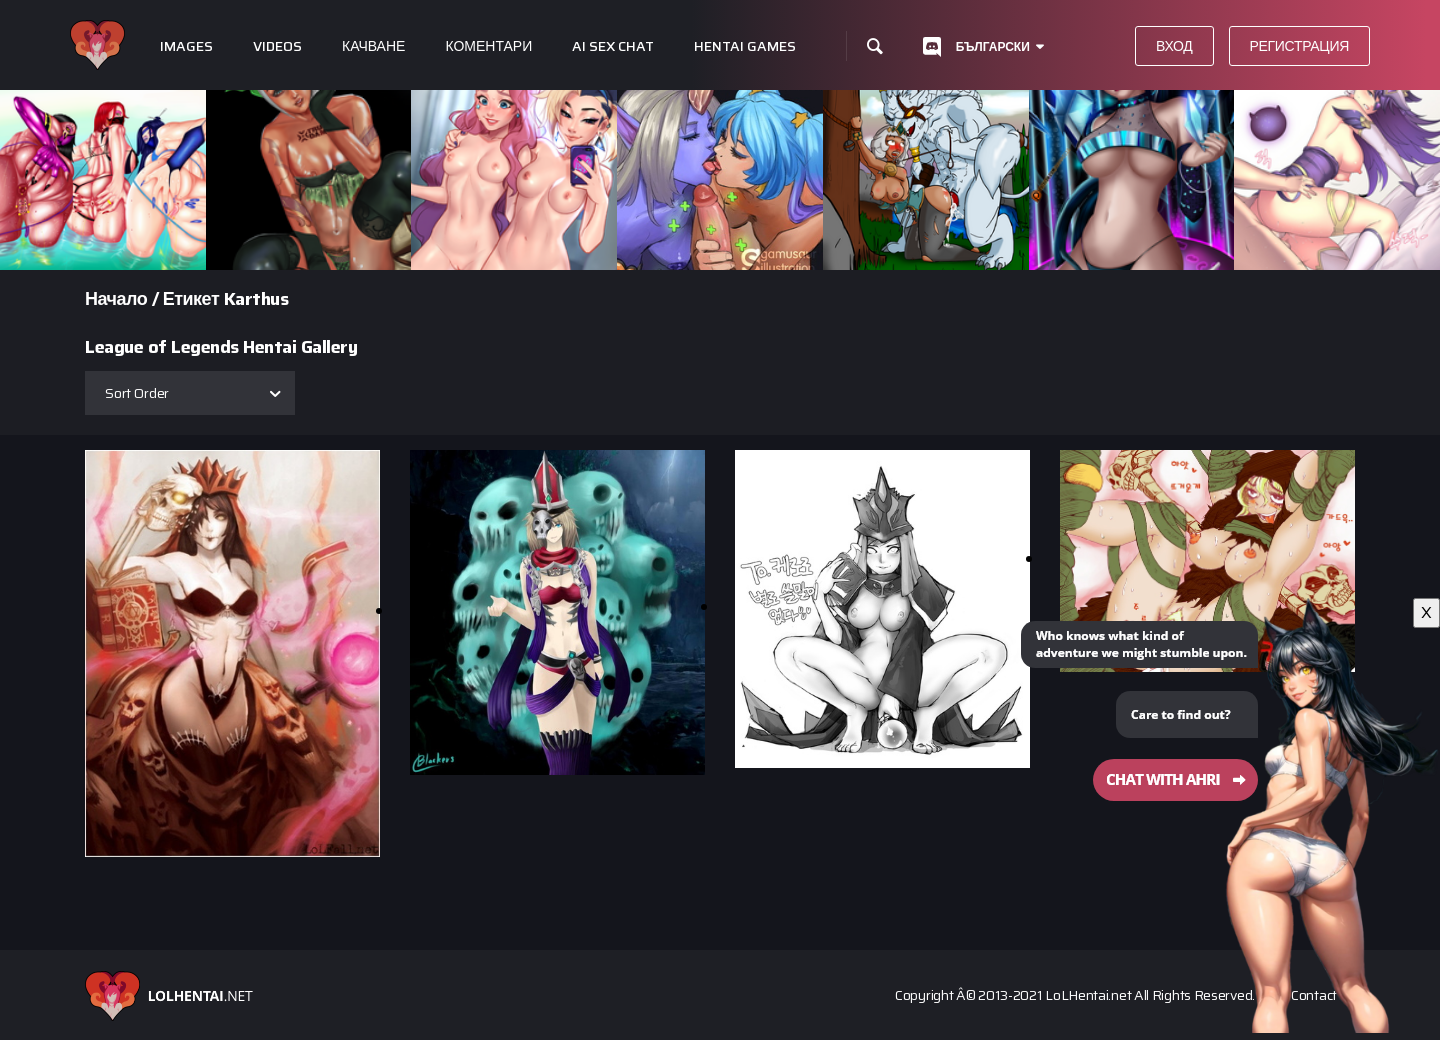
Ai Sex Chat (613, 46)
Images (186, 46)
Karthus (256, 299)
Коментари (488, 46)
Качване (373, 46)
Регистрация (1300, 46)
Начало (116, 299)
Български (993, 46)
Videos (277, 46)
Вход (1174, 46)
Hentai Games (745, 46)
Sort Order (137, 393)
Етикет (191, 299)
